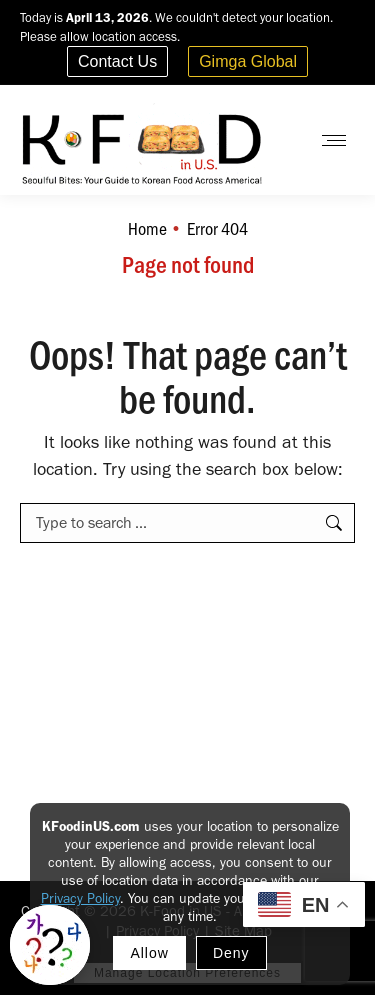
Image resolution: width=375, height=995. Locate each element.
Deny (231, 953)
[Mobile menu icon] (334, 140)
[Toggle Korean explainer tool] (50, 945)
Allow (149, 953)
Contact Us (117, 61)
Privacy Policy (80, 898)
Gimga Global (248, 61)
